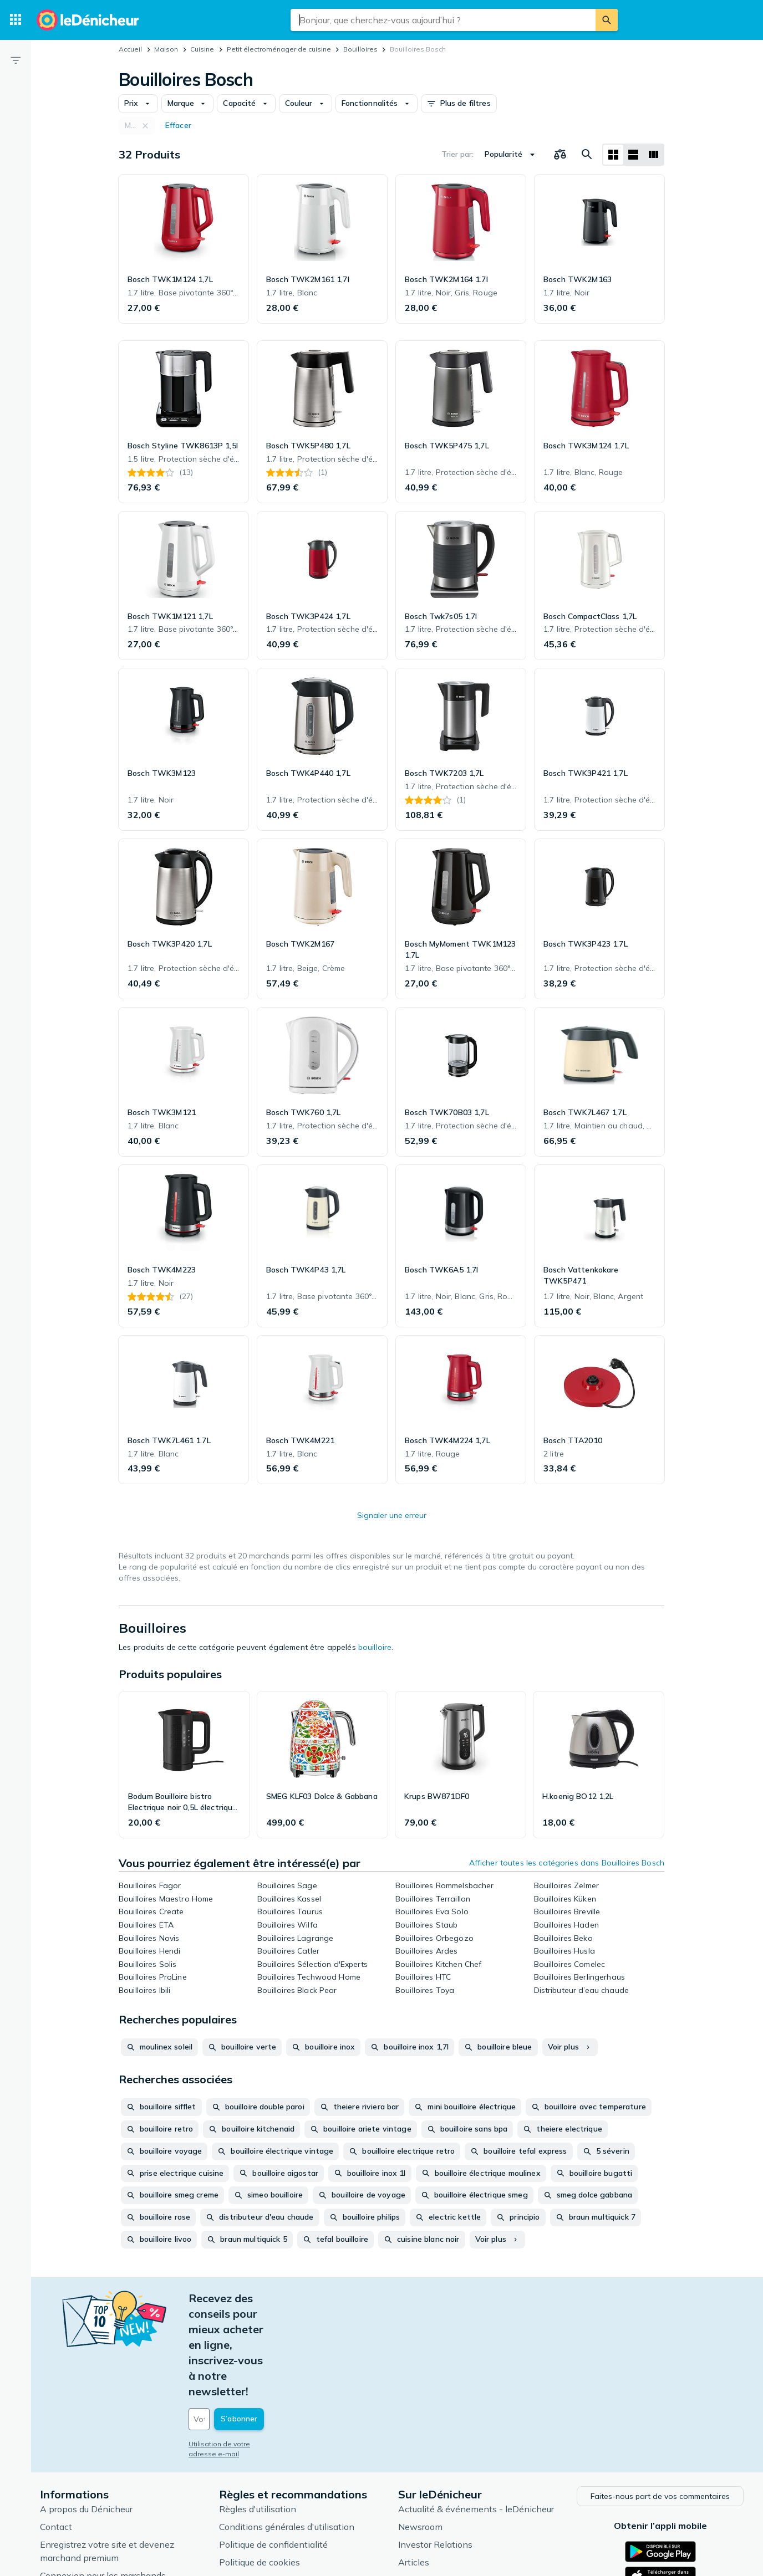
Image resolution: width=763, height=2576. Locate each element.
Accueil (130, 49)
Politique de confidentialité (273, 2449)
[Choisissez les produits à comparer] (560, 154)
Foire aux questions (79, 2497)
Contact (56, 2431)
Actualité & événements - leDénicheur (476, 2413)
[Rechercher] (607, 20)
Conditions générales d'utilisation (286, 2431)
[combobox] (443, 20)
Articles (413, 2466)
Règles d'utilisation (257, 2413)
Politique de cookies (259, 2466)
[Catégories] (15, 20)
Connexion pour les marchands (103, 2480)
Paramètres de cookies (265, 2484)
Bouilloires (360, 49)
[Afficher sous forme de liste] (633, 155)
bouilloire (374, 1647)
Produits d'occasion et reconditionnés (474, 2502)
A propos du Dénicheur (86, 2413)
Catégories (420, 2484)
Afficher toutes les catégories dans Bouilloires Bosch (566, 1863)
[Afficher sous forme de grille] (613, 155)
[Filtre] (15, 60)
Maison (166, 49)
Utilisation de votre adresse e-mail (245, 2351)
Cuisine (202, 49)
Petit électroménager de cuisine (279, 49)
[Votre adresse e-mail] (264, 2326)
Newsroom (420, 2431)
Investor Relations (435, 2449)
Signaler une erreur (391, 1515)
